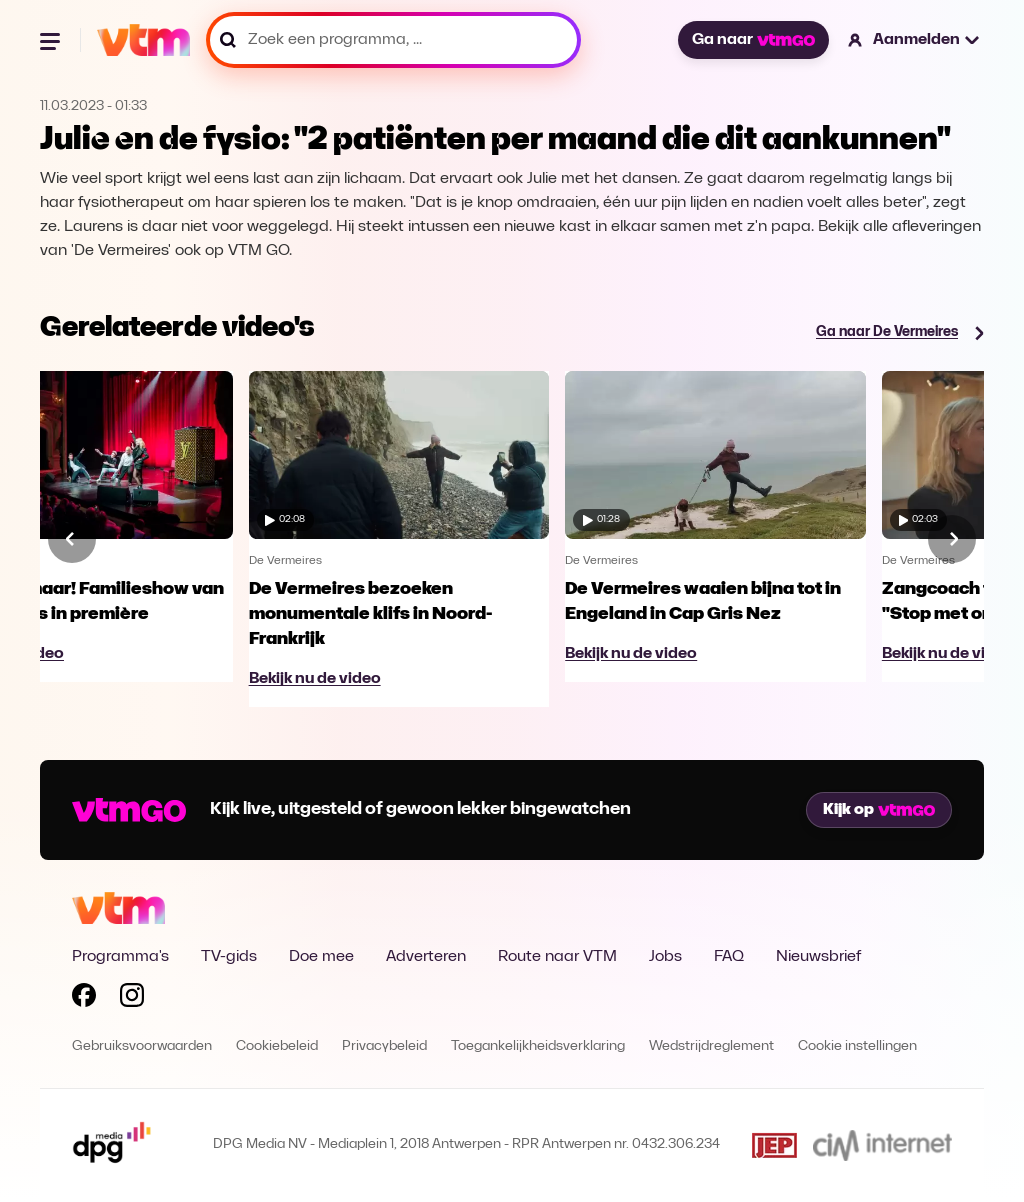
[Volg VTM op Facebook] (84, 999)
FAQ (729, 957)
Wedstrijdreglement (711, 1046)
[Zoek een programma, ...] (393, 40)
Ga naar (753, 40)
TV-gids (229, 957)
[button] (914, 40)
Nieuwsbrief (818, 957)
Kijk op (879, 810)
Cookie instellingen (857, 1046)
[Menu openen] (52, 40)
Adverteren (426, 957)
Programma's (120, 957)
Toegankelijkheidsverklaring (538, 1046)
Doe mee (321, 957)
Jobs (665, 957)
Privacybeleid (384, 1046)
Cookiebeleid (277, 1046)
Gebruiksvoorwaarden (142, 1046)
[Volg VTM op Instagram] (132, 999)
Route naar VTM (557, 957)
